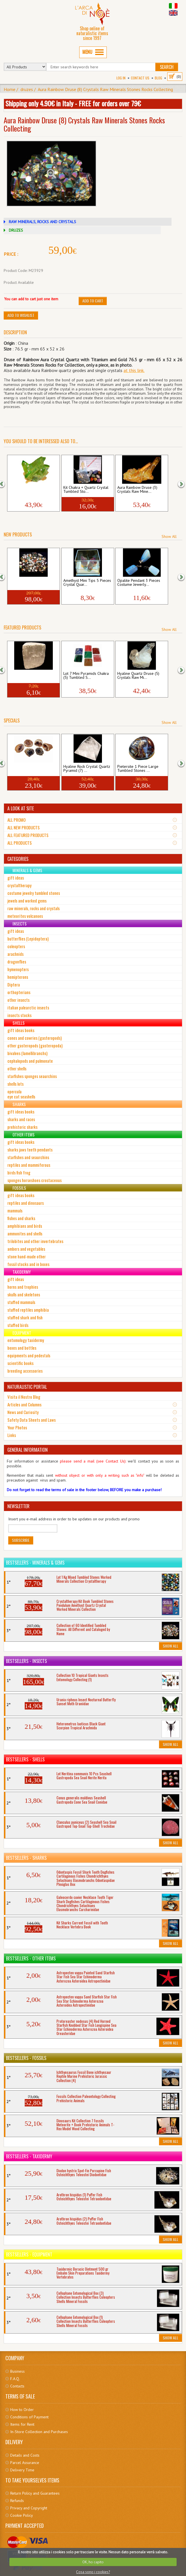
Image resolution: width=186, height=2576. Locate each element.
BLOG (158, 77)
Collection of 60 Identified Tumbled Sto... (31, 582)
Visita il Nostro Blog (23, 1397)
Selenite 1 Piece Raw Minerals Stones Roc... (28, 675)
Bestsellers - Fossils (26, 2058)
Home (9, 89)
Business (17, 2371)
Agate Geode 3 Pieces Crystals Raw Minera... (28, 768)
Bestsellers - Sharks (26, 1858)
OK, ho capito (93, 2562)
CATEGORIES (17, 859)
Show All (169, 536)
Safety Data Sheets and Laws (31, 1420)
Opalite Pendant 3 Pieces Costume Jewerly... (138, 582)
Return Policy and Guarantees (35, 2493)
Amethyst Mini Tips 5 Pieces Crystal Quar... (87, 582)
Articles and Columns (24, 1404)
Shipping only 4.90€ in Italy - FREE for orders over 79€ (73, 103)
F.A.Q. (15, 2378)
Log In (121, 77)
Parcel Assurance (24, 2462)
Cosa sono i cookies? (93, 2571)
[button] (5, 483)
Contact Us (140, 77)
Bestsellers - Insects (26, 1661)
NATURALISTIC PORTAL (27, 1387)
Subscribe (21, 1540)
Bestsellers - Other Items (31, 1958)
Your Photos (17, 1427)
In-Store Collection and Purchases (39, 2431)
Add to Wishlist (20, 315)
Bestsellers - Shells (25, 1759)
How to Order (22, 2409)
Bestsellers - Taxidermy (29, 2156)
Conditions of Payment (29, 2416)
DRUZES (16, 230)
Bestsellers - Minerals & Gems (35, 1562)
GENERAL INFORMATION (27, 1450)
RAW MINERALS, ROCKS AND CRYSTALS (42, 221)
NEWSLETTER (18, 1506)
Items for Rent (22, 2424)
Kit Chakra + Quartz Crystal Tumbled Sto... (85, 489)
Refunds (17, 2500)
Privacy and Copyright (28, 2508)
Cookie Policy (21, 2515)
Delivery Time (22, 2470)
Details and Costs (24, 2455)
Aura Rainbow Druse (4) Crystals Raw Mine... (29, 489)
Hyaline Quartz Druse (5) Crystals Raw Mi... (138, 675)
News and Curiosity (23, 1412)
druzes (26, 89)
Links (11, 1435)
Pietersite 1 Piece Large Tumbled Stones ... (137, 768)
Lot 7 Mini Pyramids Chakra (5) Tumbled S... (86, 675)
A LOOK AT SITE (20, 808)
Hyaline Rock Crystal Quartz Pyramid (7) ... (86, 768)
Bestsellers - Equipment (29, 2254)
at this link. (134, 370)
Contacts (17, 2386)
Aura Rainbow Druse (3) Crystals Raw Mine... (137, 489)
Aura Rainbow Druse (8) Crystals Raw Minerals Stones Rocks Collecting (105, 89)
